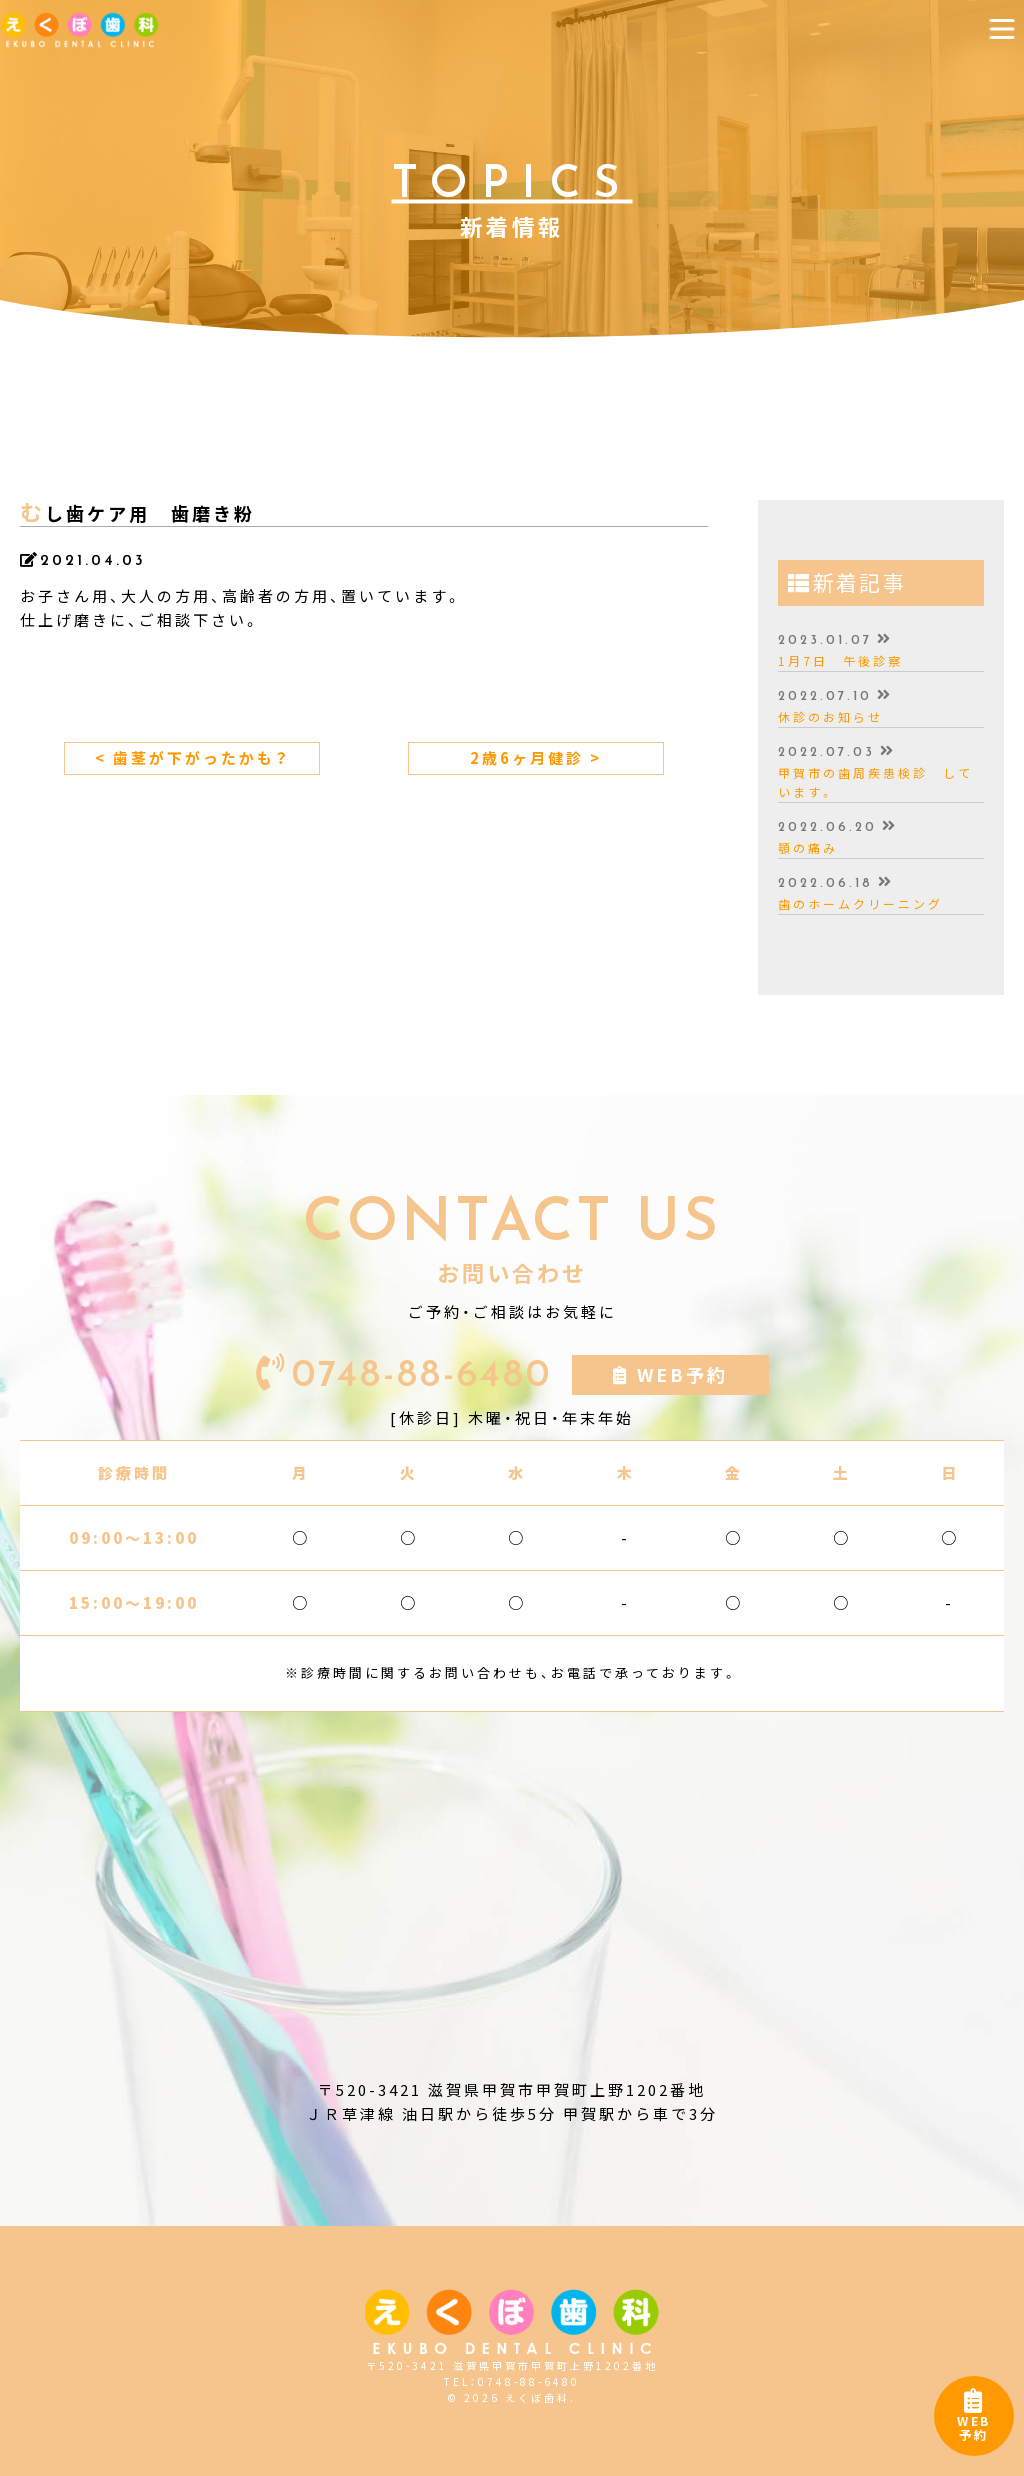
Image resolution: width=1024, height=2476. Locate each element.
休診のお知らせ (830, 717)
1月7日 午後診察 (840, 661)
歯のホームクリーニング (860, 904)
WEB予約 (974, 2420)
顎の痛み (808, 848)
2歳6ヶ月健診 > (536, 758)
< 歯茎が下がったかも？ (192, 758)
